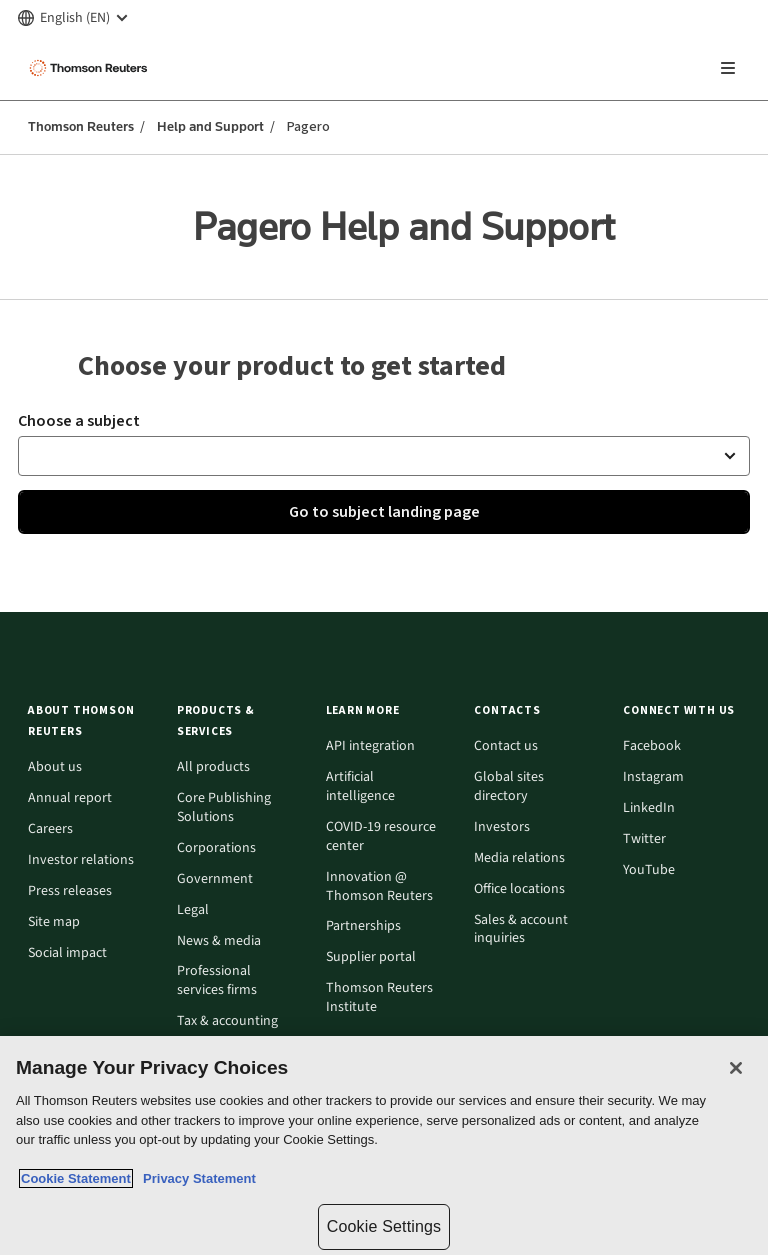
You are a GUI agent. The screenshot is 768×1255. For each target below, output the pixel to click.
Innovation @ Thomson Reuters (379, 887)
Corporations (216, 848)
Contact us (506, 746)
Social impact (67, 953)
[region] (384, 1145)
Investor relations (81, 860)
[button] (384, 456)
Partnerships (363, 926)
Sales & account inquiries (521, 930)
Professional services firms (217, 981)
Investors (502, 827)
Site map (54, 922)
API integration (370, 746)
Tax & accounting (227, 1021)
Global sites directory (509, 787)
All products (213, 767)
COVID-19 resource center (381, 837)
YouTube (649, 870)
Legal (193, 910)
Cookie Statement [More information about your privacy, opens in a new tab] (76, 1178)
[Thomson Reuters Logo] (91, 68)
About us (55, 767)
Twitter (644, 839)
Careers (50, 829)
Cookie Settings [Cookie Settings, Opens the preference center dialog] (384, 1226)
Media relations (519, 858)
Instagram (653, 777)
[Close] (736, 1068)
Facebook (652, 746)
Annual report (70, 798)
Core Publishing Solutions (224, 808)
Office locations (519, 889)
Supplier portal (371, 957)
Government (215, 879)
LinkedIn (649, 808)
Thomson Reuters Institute (379, 998)
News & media (219, 941)
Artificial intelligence (360, 787)
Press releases (70, 891)
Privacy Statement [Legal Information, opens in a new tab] (196, 1178)
